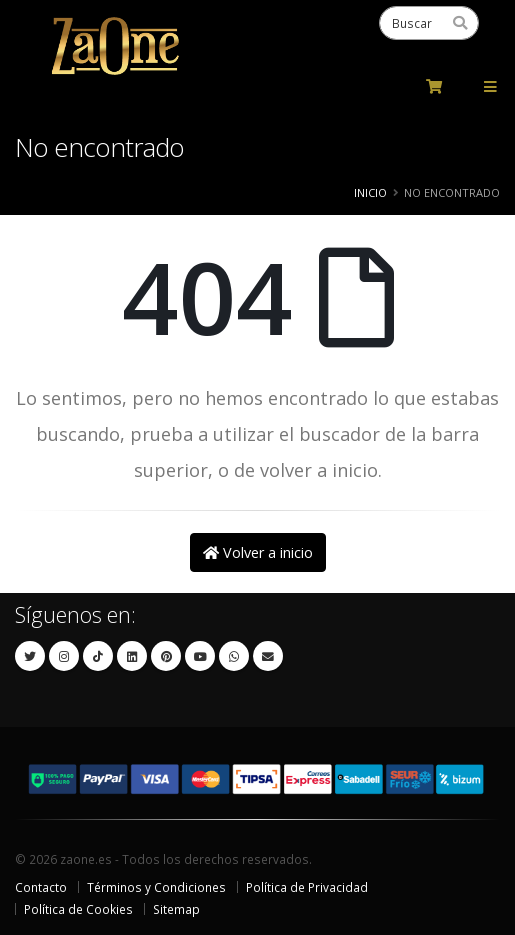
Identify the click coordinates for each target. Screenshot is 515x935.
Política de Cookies (78, 909)
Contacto (41, 887)
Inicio (370, 192)
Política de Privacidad (307, 887)
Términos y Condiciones (156, 887)
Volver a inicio (258, 552)
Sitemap (176, 909)
